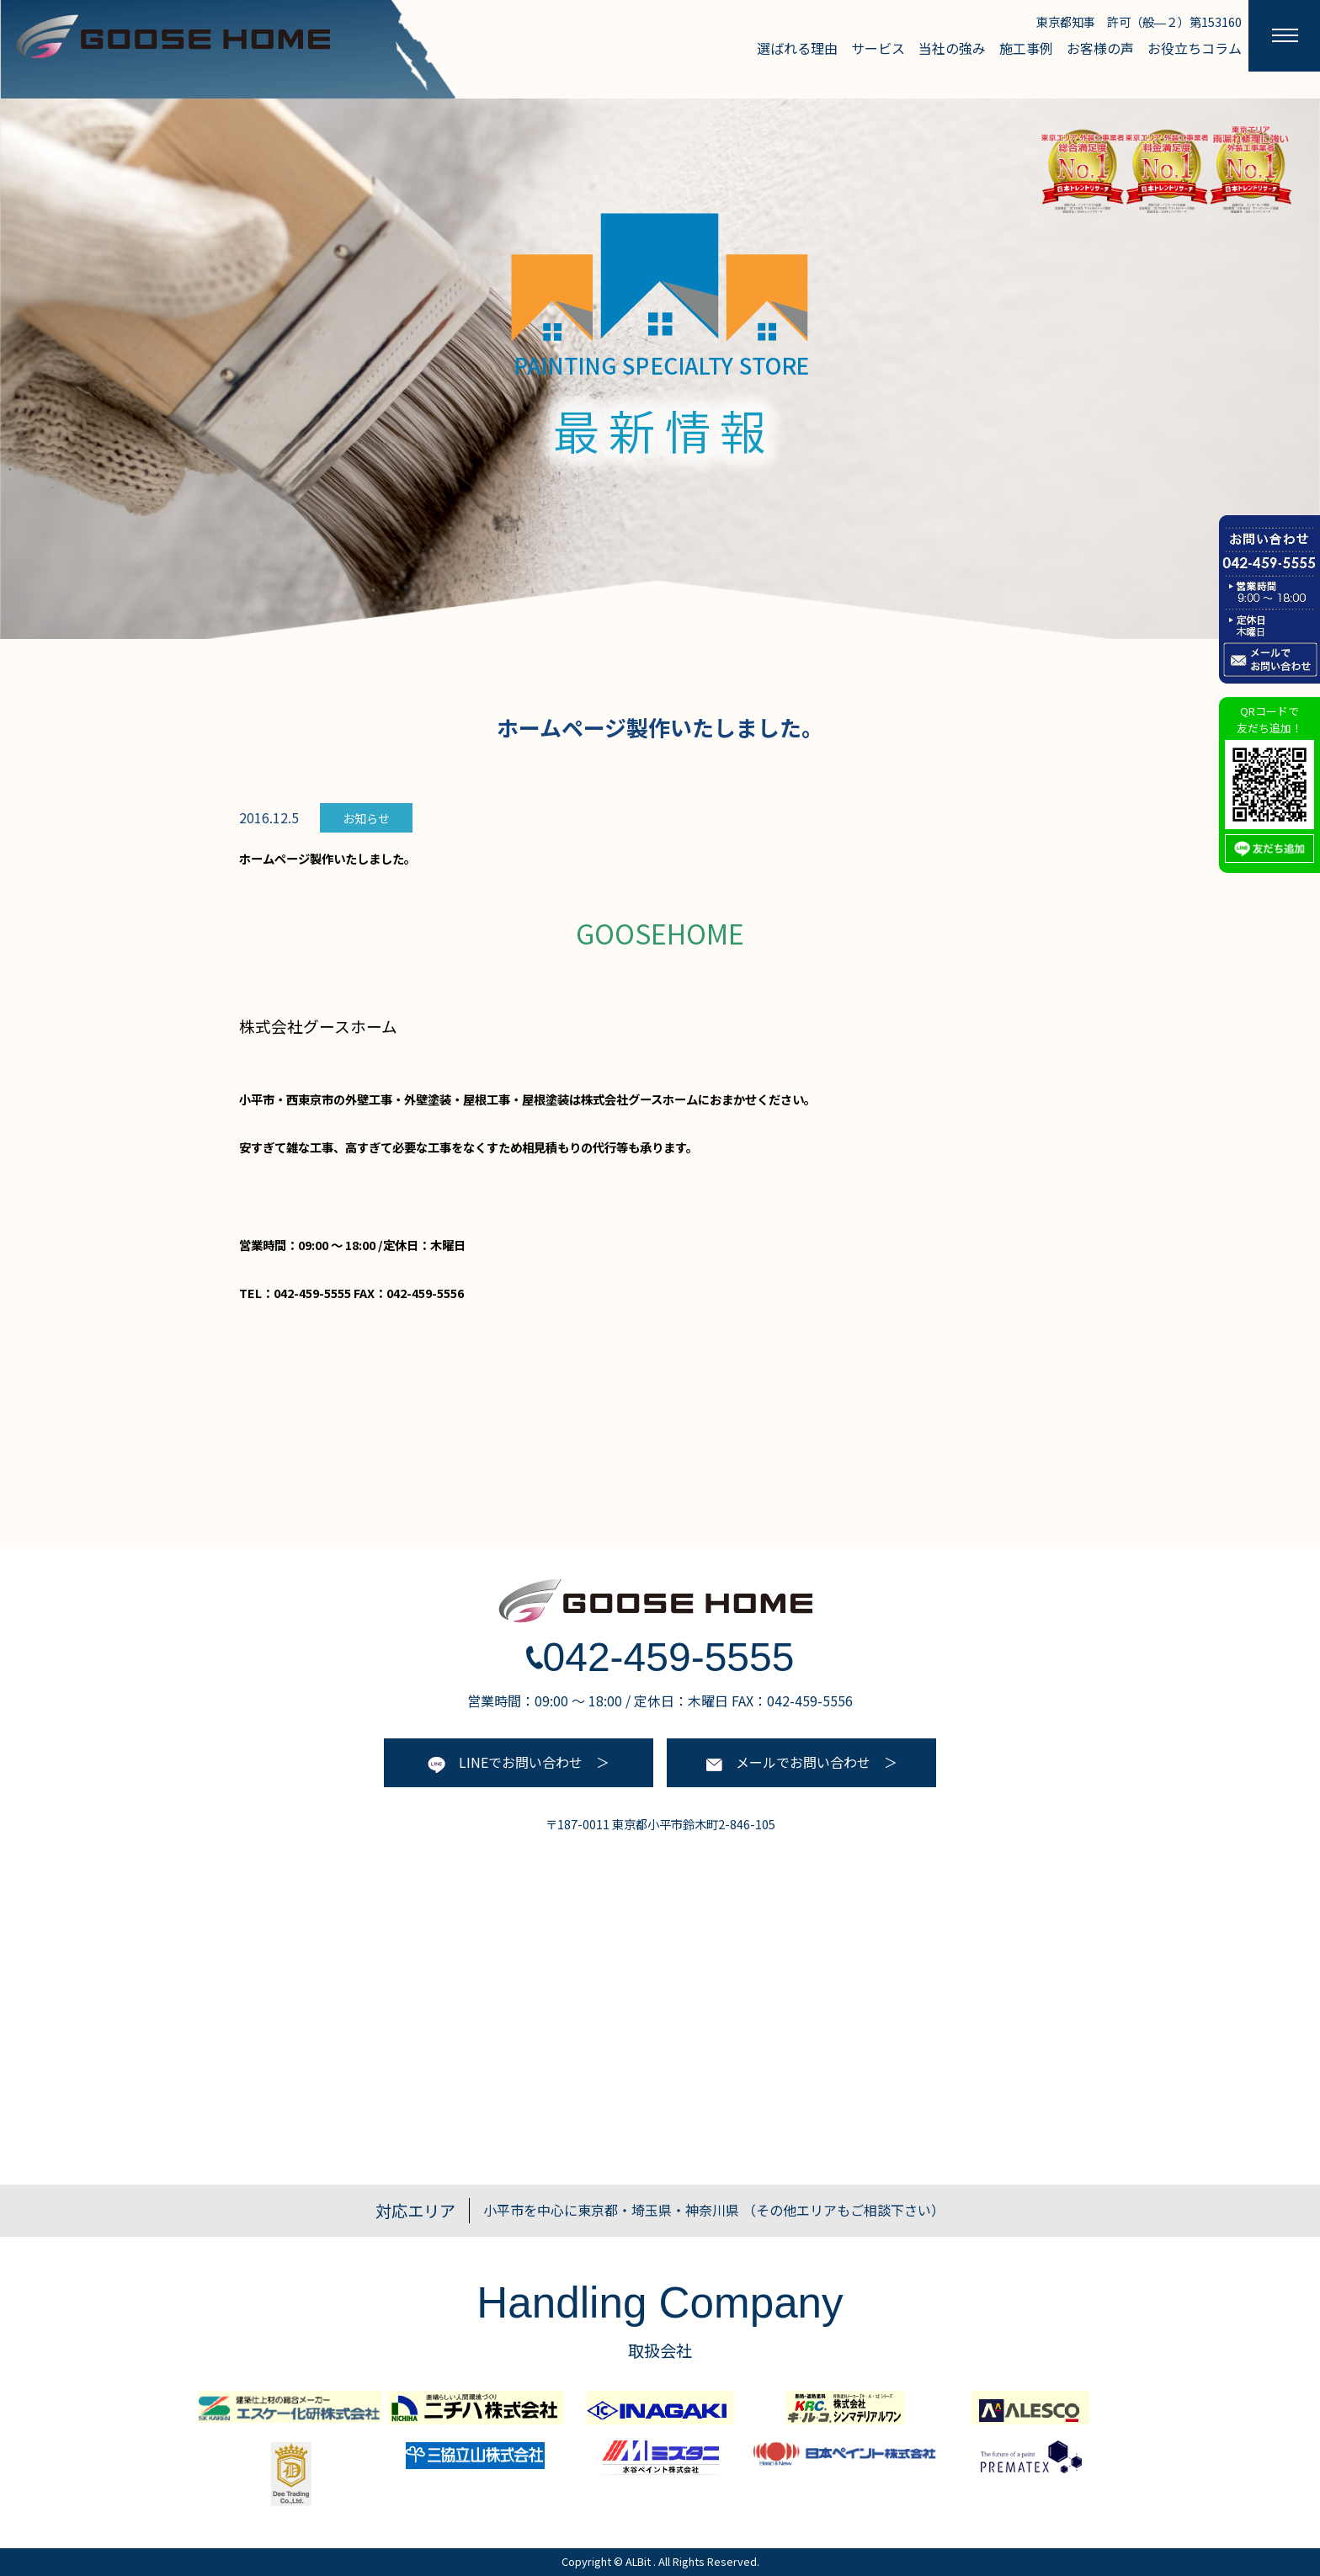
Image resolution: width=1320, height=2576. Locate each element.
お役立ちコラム (1194, 48)
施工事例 (1026, 48)
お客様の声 (1100, 48)
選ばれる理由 (797, 48)
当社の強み (952, 48)
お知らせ (366, 818)
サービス (878, 48)
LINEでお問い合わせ (505, 1762)
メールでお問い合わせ (788, 1762)
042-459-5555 (660, 1657)
